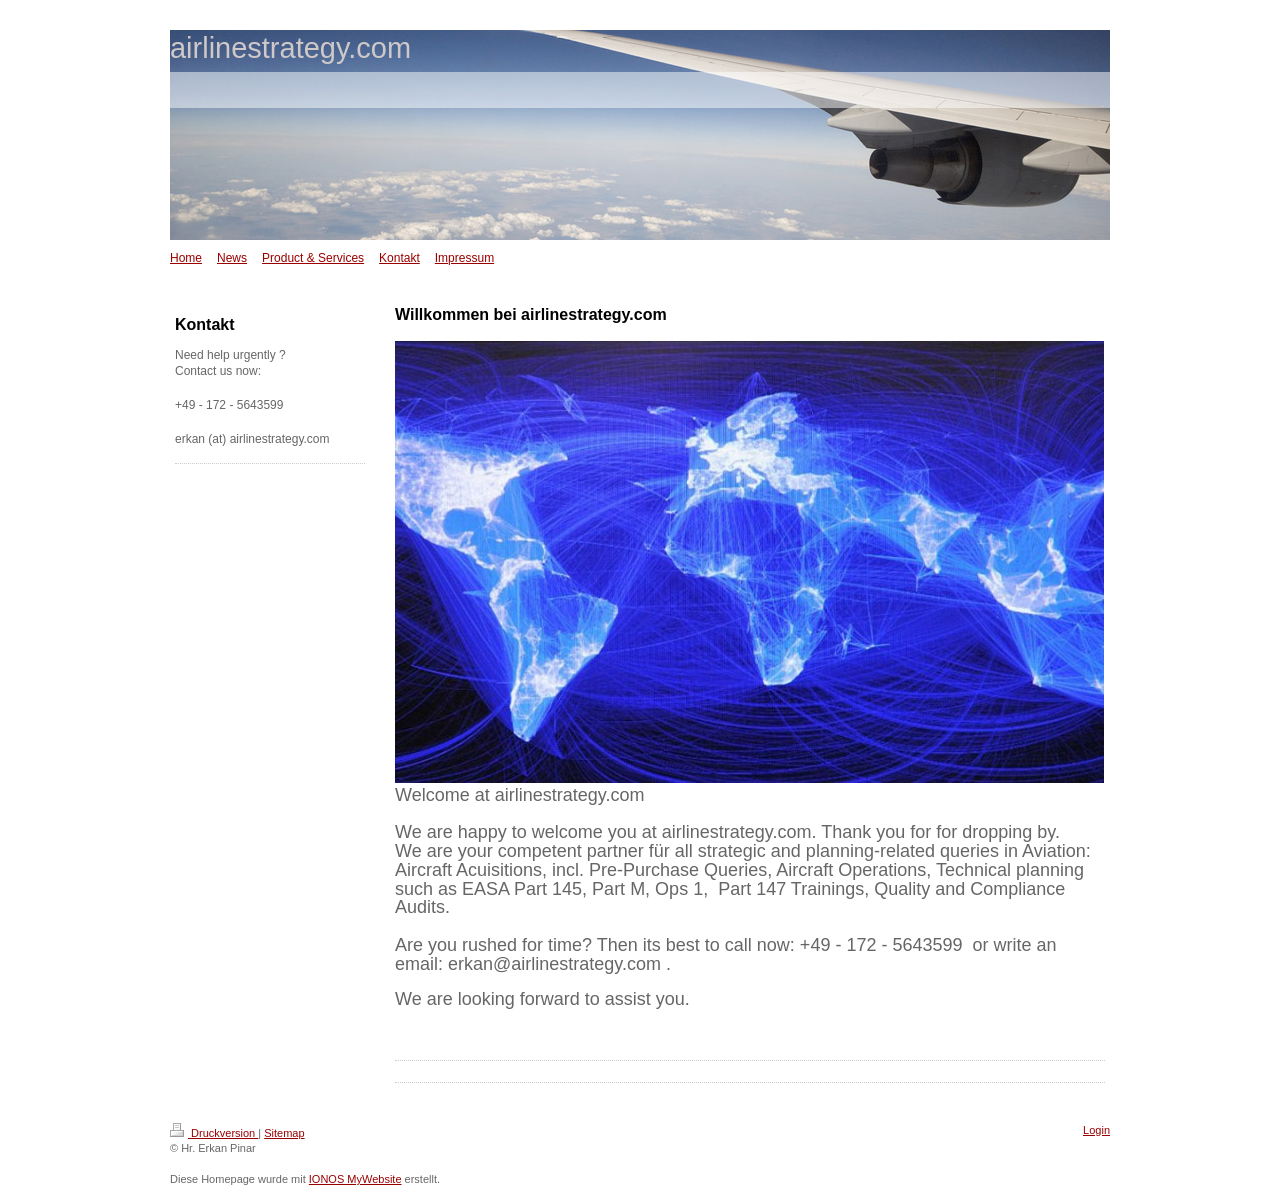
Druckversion (214, 1133)
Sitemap (284, 1133)
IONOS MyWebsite (355, 1179)
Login (1096, 1130)
